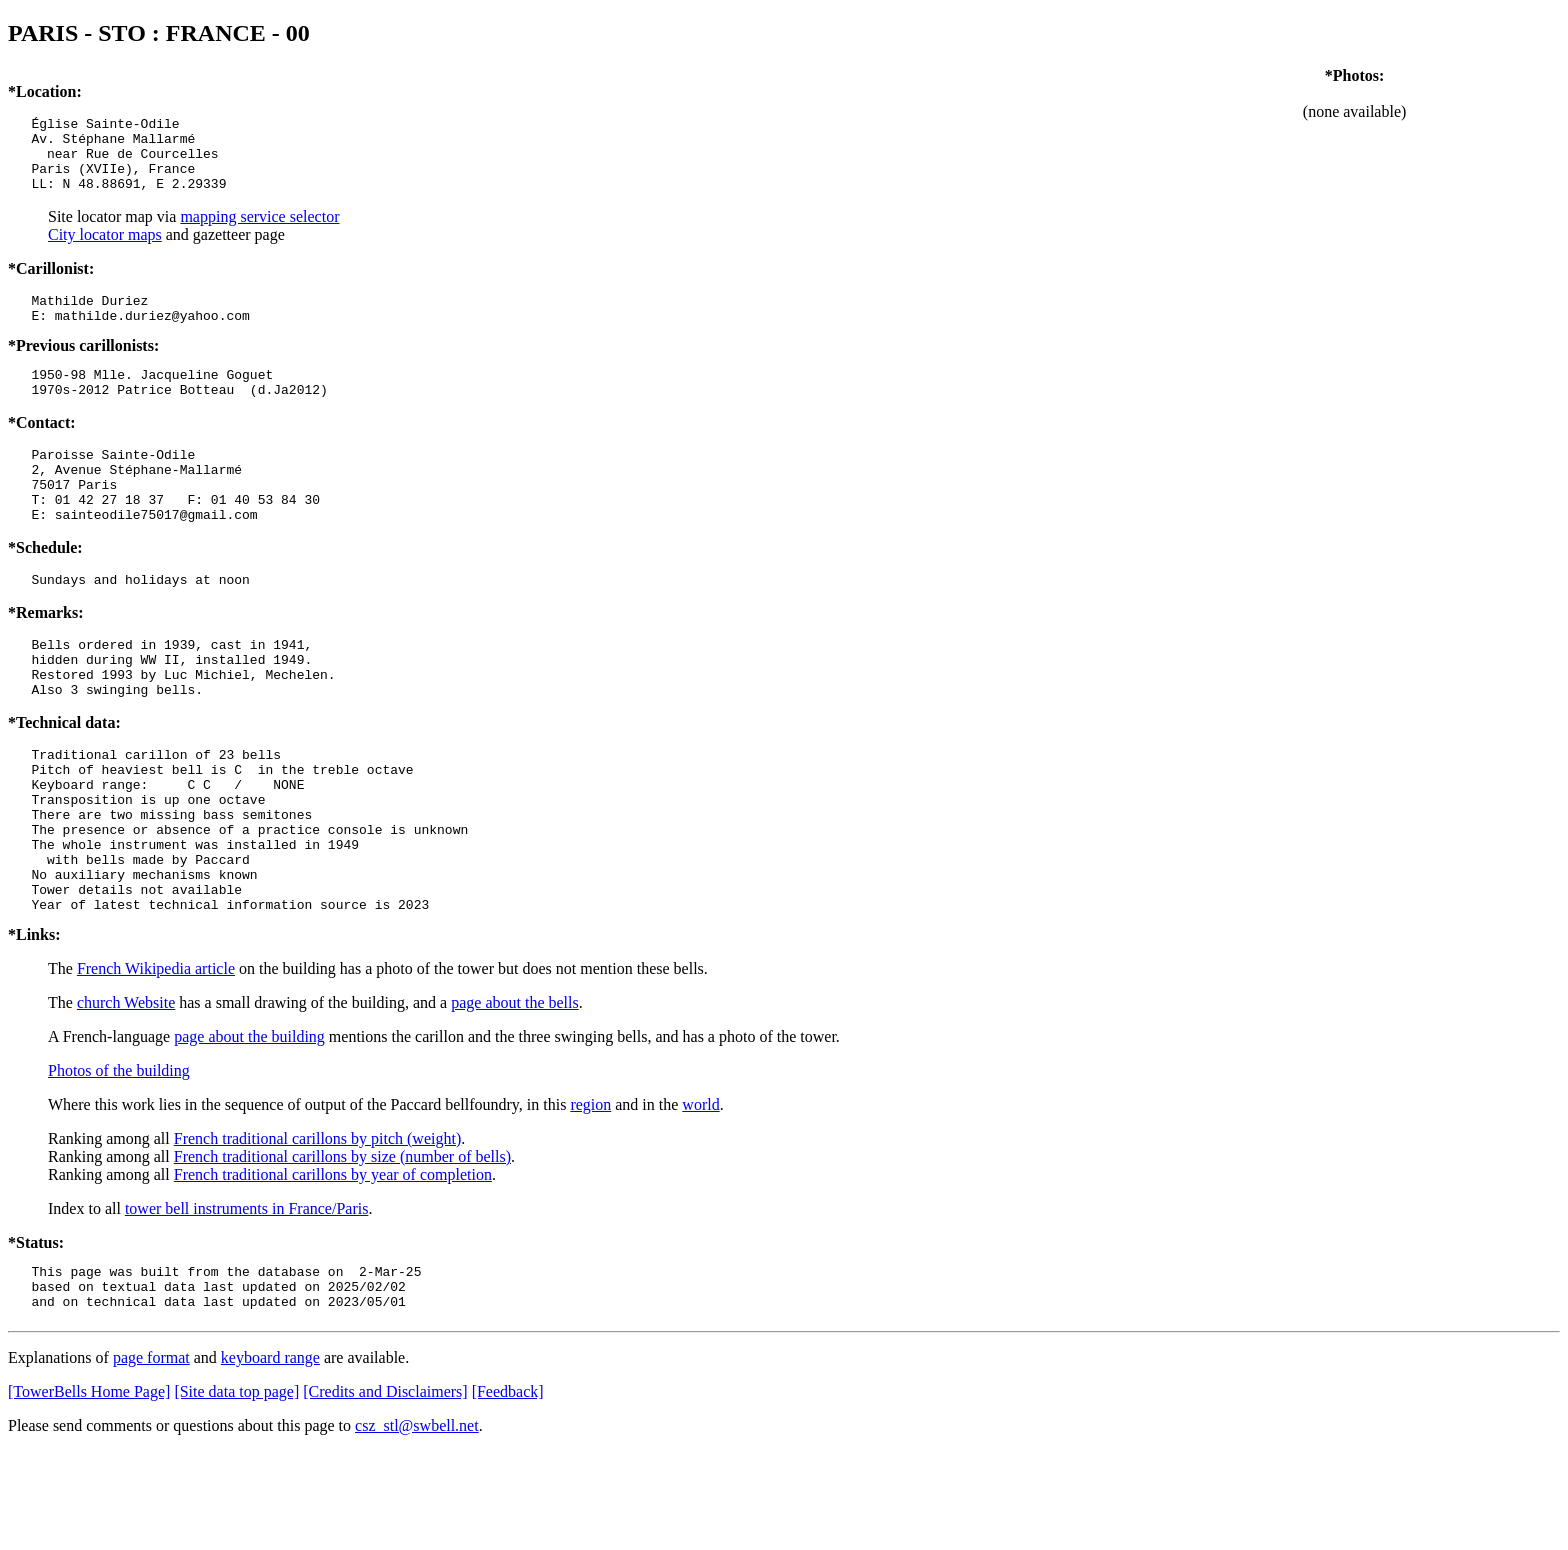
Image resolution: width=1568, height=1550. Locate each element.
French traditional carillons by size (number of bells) (342, 1246)
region (590, 1194)
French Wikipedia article (156, 1058)
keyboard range (270, 1456)
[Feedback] (508, 1490)
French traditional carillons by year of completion (333, 1264)
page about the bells (515, 1092)
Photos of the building (119, 1160)
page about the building (249, 1126)
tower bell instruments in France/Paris (247, 1298)
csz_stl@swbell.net (417, 1524)
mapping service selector (259, 231)
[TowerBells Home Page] (89, 1490)
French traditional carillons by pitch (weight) (317, 1228)
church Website (126, 1092)
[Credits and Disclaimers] (385, 1490)
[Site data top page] (236, 1490)
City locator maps (105, 249)
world (700, 1194)
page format (151, 1456)
